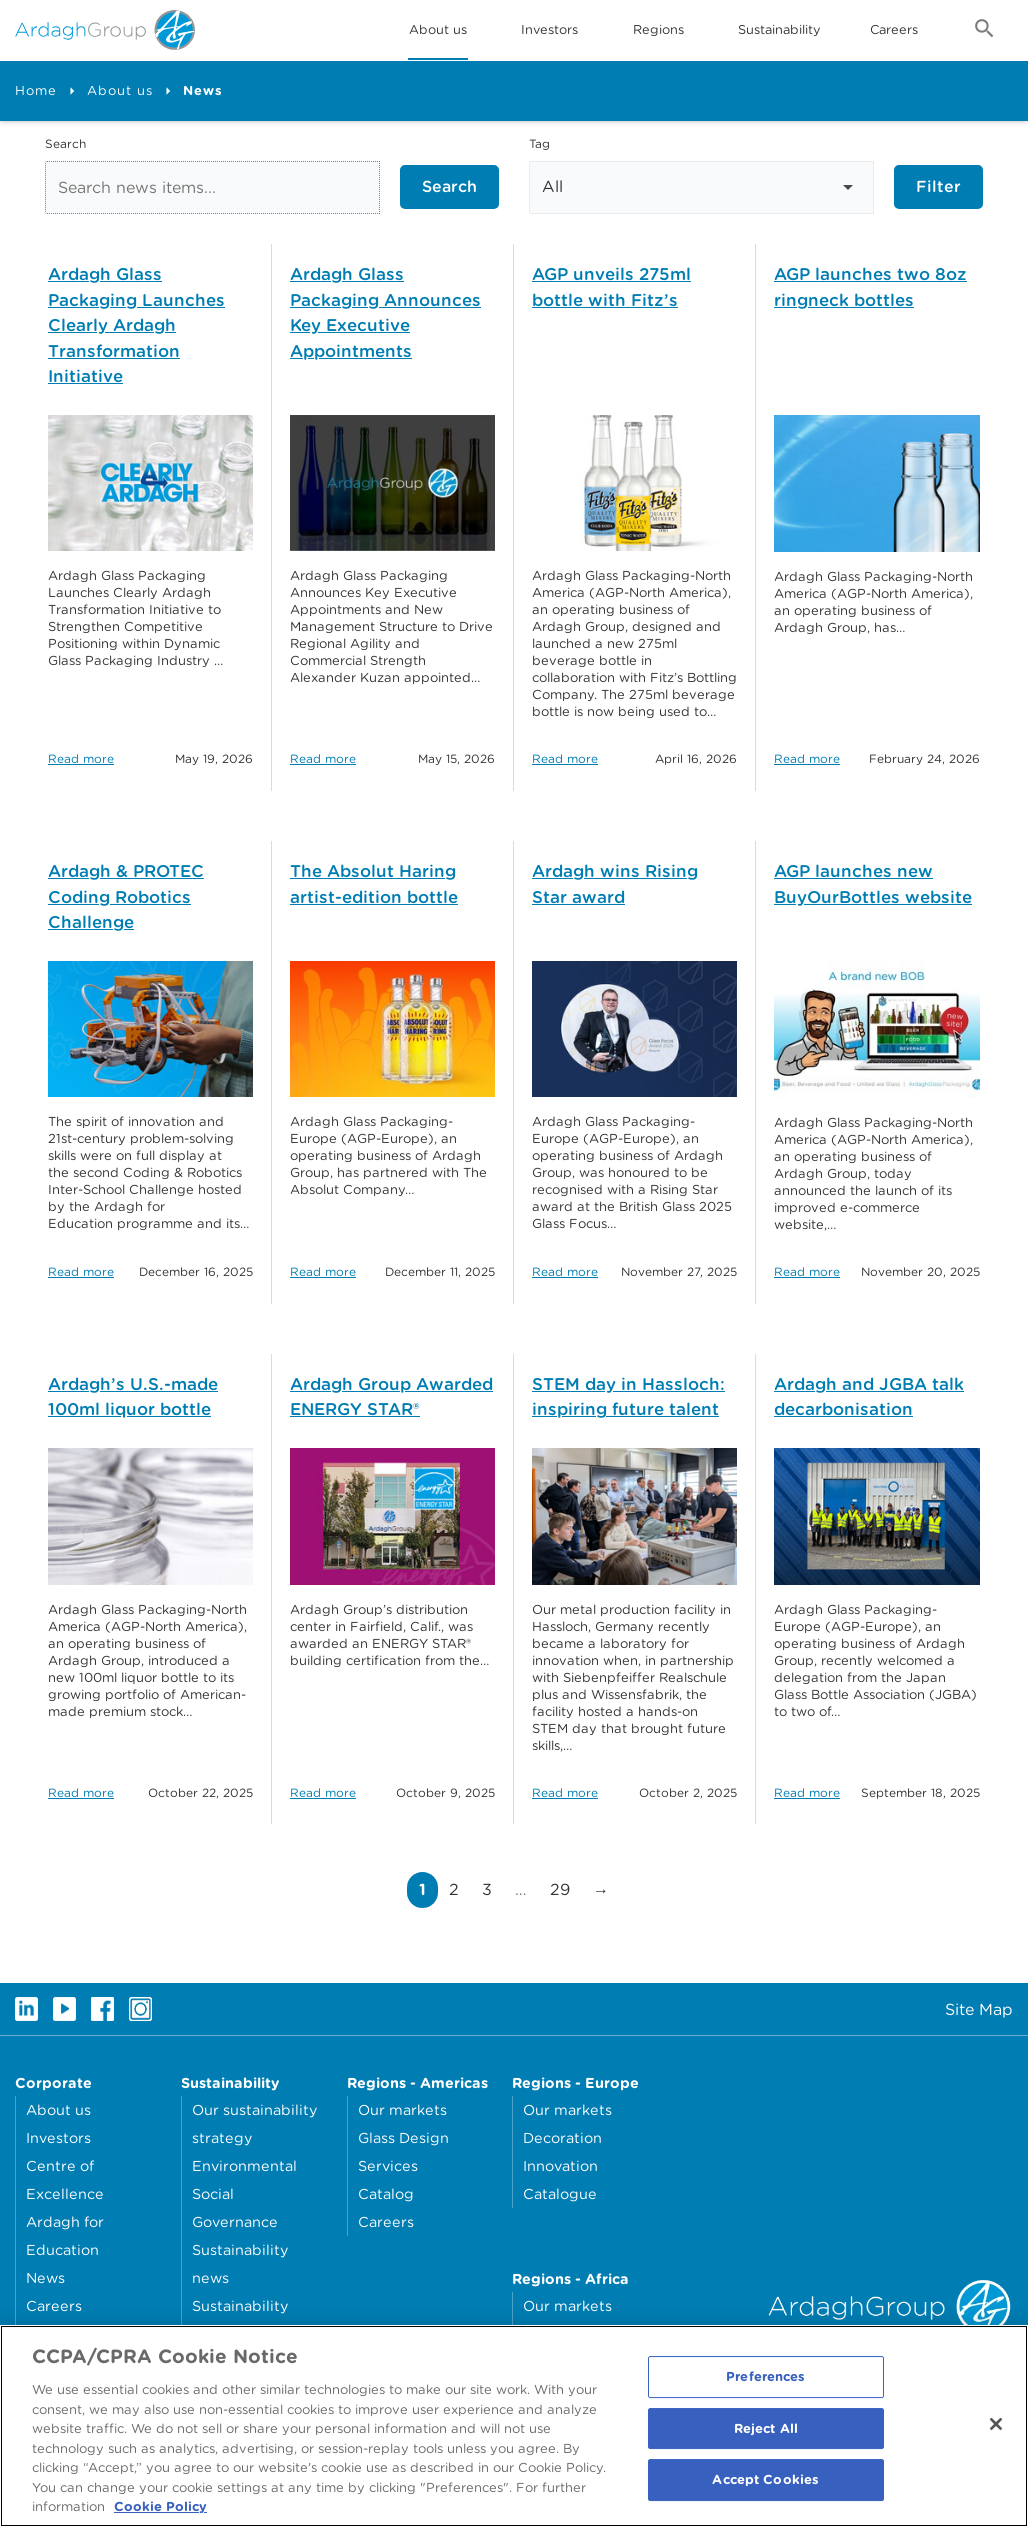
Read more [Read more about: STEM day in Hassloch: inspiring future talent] (565, 1792)
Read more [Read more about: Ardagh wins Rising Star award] (565, 1271)
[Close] (996, 2438)
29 (565, 1889)
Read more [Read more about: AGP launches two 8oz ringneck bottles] (807, 758)
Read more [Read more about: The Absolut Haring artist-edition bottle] (323, 1271)
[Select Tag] (701, 187)
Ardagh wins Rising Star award (615, 884)
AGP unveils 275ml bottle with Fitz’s (611, 287)
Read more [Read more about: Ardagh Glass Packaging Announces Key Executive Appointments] (323, 758)
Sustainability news (240, 2263)
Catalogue (560, 2193)
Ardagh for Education (65, 2235)
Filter (938, 186)
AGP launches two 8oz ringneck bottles (870, 287)
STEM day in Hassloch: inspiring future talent (628, 1397)
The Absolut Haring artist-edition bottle (374, 884)
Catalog (386, 2193)
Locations (60, 2333)
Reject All (766, 2442)
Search (65, 143)
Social (213, 2193)
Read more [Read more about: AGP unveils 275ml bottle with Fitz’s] (565, 758)
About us (120, 90)
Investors (549, 29)
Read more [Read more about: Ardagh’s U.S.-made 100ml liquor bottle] (81, 1792)
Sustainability (779, 29)
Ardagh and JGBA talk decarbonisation (869, 1397)
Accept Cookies (765, 2494)
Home (36, 90)
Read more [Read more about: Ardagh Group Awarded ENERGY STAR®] (323, 1792)
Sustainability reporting (240, 2319)
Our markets (402, 2109)
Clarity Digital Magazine (608, 2333)
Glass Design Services (403, 2151)
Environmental (244, 2165)
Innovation (560, 2165)
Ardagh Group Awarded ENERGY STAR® (391, 1397)
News (45, 2277)
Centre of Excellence (65, 2179)
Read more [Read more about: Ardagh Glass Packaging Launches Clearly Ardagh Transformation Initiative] (81, 758)
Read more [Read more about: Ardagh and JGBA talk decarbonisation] (807, 1792)
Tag (539, 143)
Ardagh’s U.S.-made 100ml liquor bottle (133, 1397)
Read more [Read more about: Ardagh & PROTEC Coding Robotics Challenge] (81, 1271)
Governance (235, 2221)
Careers (894, 29)
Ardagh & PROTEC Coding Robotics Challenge (126, 896)
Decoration (562, 2137)
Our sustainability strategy (254, 2123)
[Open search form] (984, 32)
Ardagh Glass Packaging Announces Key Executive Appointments (385, 312)
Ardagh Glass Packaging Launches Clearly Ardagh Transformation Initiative (136, 325)
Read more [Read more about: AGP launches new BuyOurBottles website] (807, 1271)
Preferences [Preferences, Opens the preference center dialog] (765, 2390)
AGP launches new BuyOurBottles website (873, 884)
